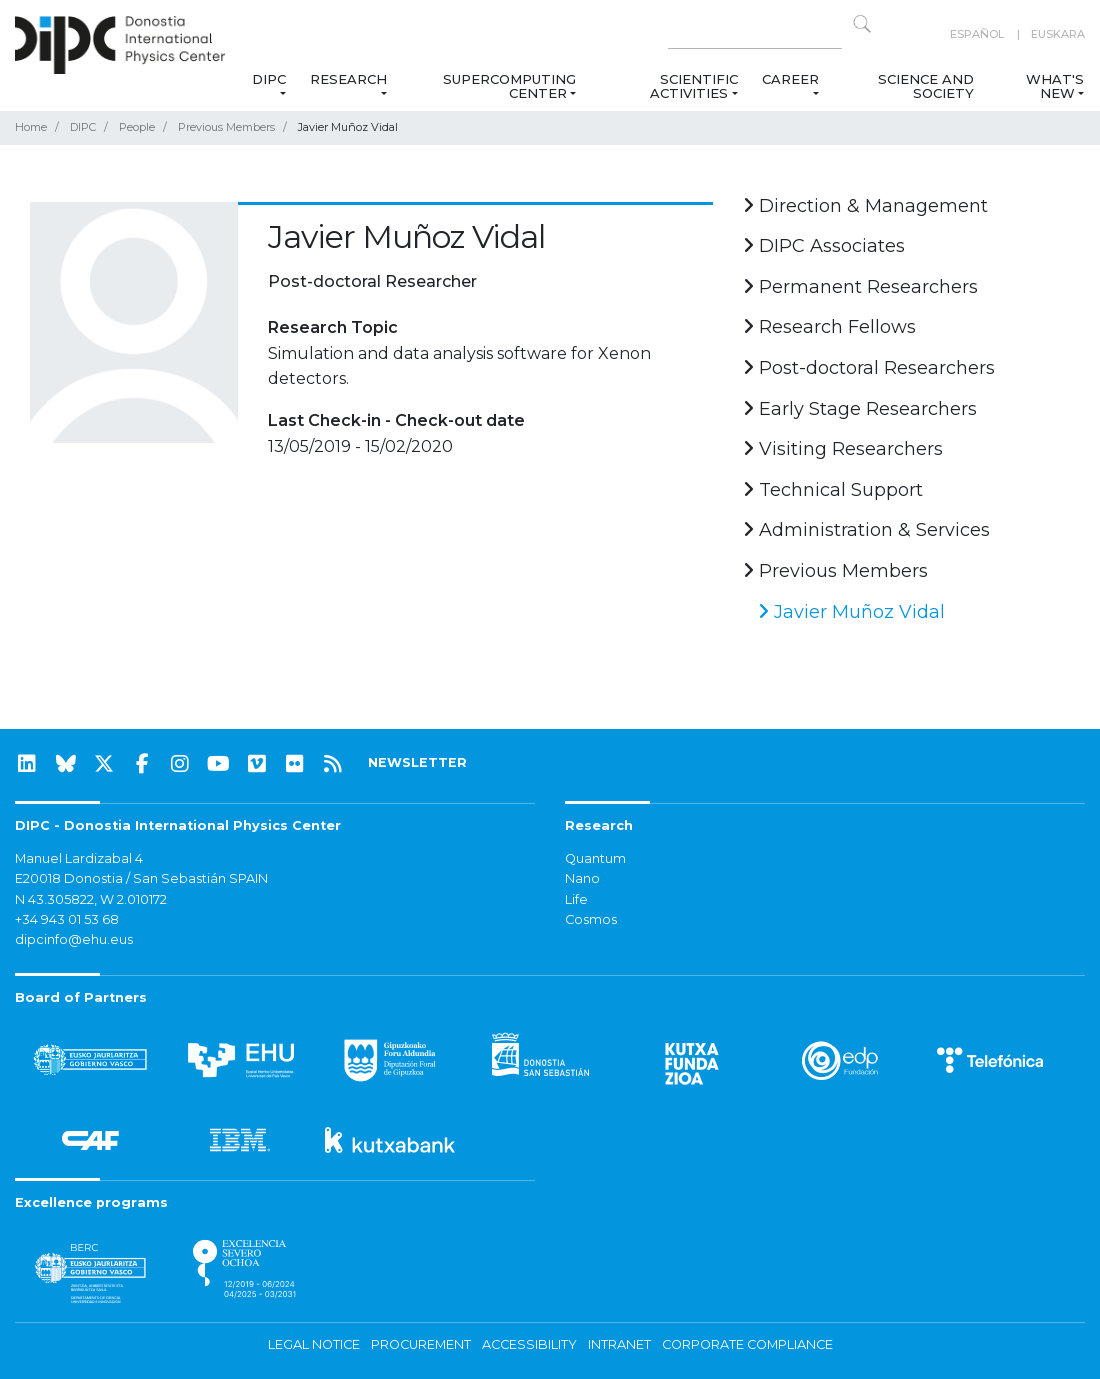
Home (31, 127)
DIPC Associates (824, 246)
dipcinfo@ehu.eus (74, 939)
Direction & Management (865, 206)
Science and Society (926, 86)
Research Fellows (829, 327)
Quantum (595, 858)
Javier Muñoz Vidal (851, 612)
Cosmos (591, 919)
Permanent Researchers (860, 287)
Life (576, 899)
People (137, 127)
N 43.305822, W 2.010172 (91, 899)
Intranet (619, 1344)
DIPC (268, 79)
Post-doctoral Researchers (869, 368)
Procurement (421, 1344)
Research (348, 79)
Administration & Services (866, 530)
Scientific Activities (693, 86)
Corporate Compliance (747, 1344)
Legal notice (314, 1344)
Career (790, 79)
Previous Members (226, 127)
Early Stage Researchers (860, 409)
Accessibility (529, 1344)
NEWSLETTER (417, 762)
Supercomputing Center (509, 86)
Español (977, 34)
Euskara (1058, 34)
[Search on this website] (755, 34)
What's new (1055, 86)
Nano (582, 878)
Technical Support (833, 490)
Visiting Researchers (843, 449)
